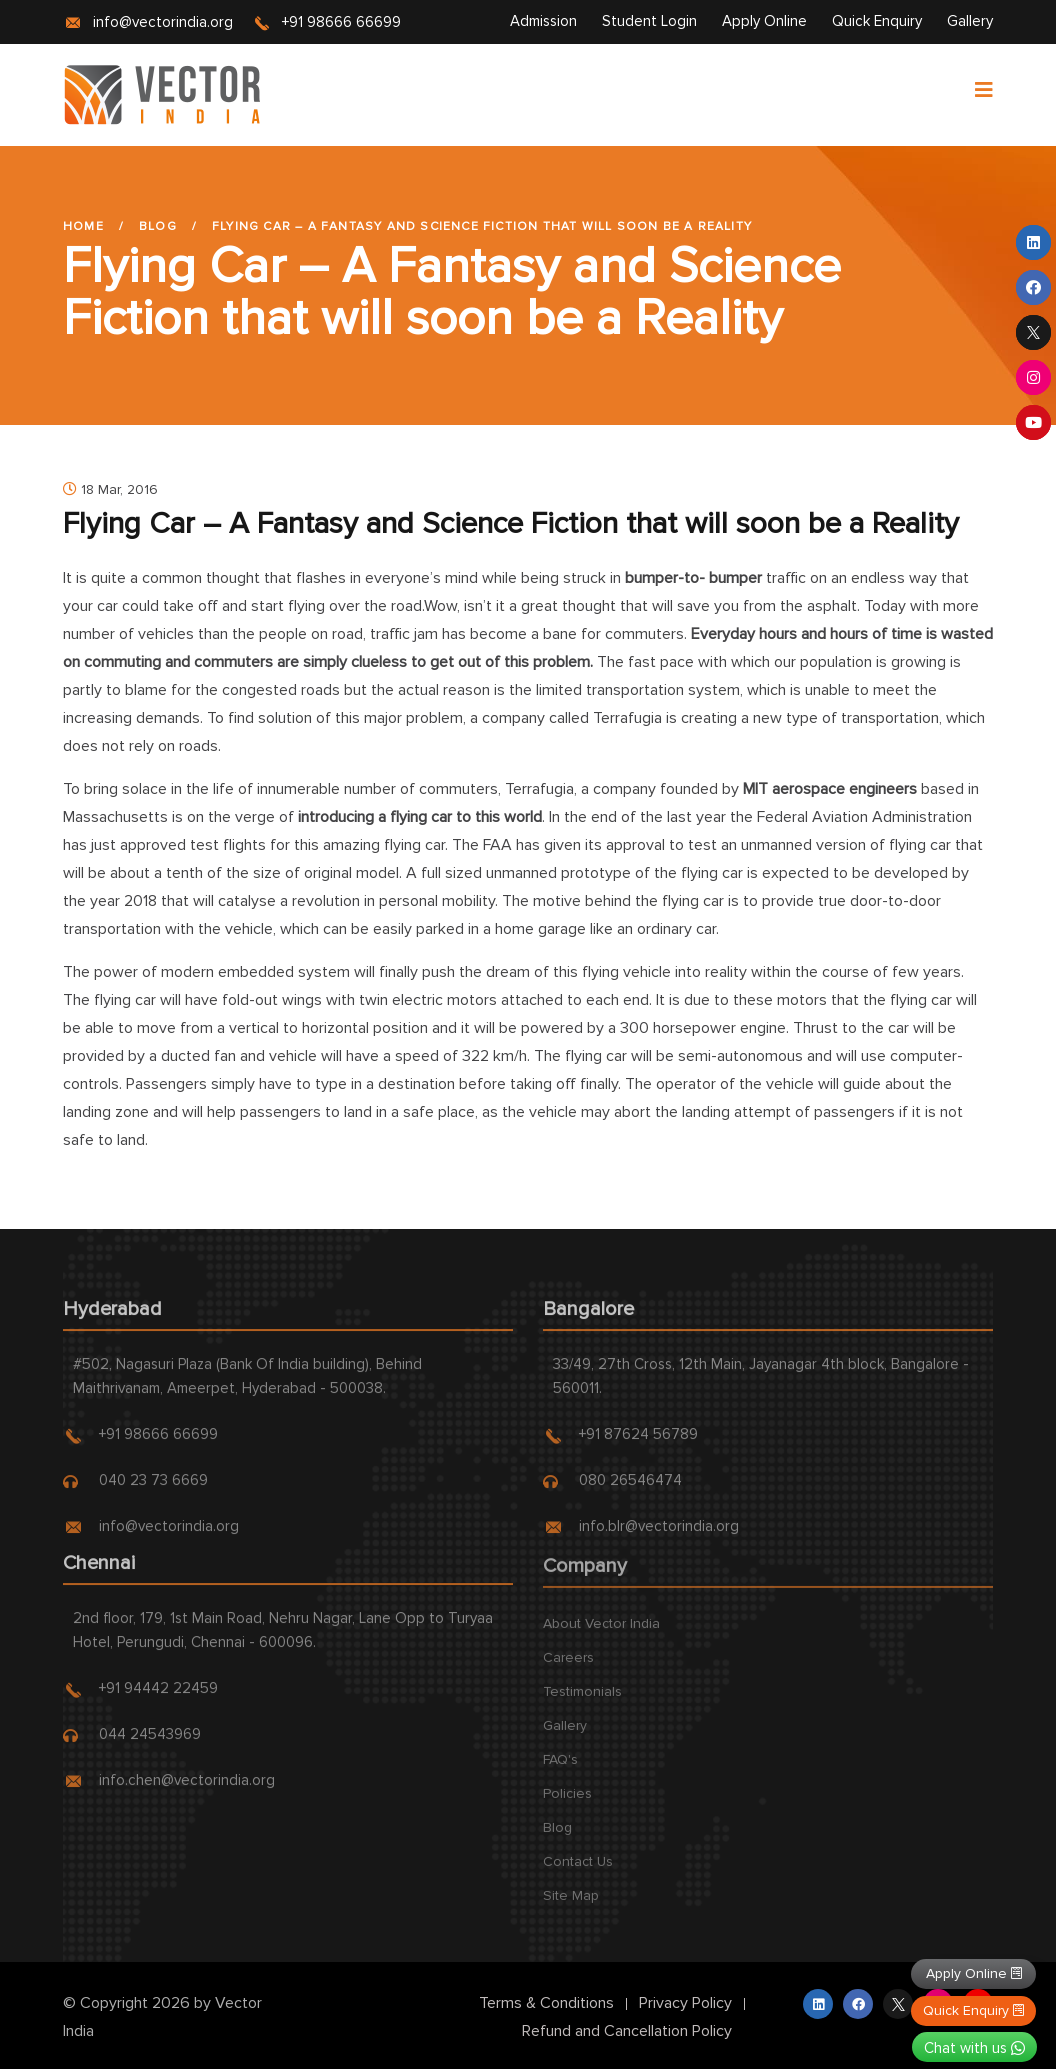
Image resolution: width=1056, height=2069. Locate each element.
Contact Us (578, 1872)
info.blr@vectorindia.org (659, 1536)
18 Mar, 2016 (110, 489)
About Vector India (601, 1634)
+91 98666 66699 (341, 22)
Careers (568, 1668)
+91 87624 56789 (638, 1444)
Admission (543, 21)
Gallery (970, 21)
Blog (158, 226)
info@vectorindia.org (163, 22)
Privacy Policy (685, 2003)
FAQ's (560, 1770)
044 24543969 (150, 1744)
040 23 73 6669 (153, 1490)
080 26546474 (630, 1490)
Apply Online (764, 21)
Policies (567, 1804)
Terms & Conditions (546, 2003)
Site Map (571, 1906)
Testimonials (582, 1702)
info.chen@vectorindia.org (187, 1790)
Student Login (649, 21)
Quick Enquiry (877, 21)
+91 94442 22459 (158, 1698)
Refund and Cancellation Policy (627, 2031)
